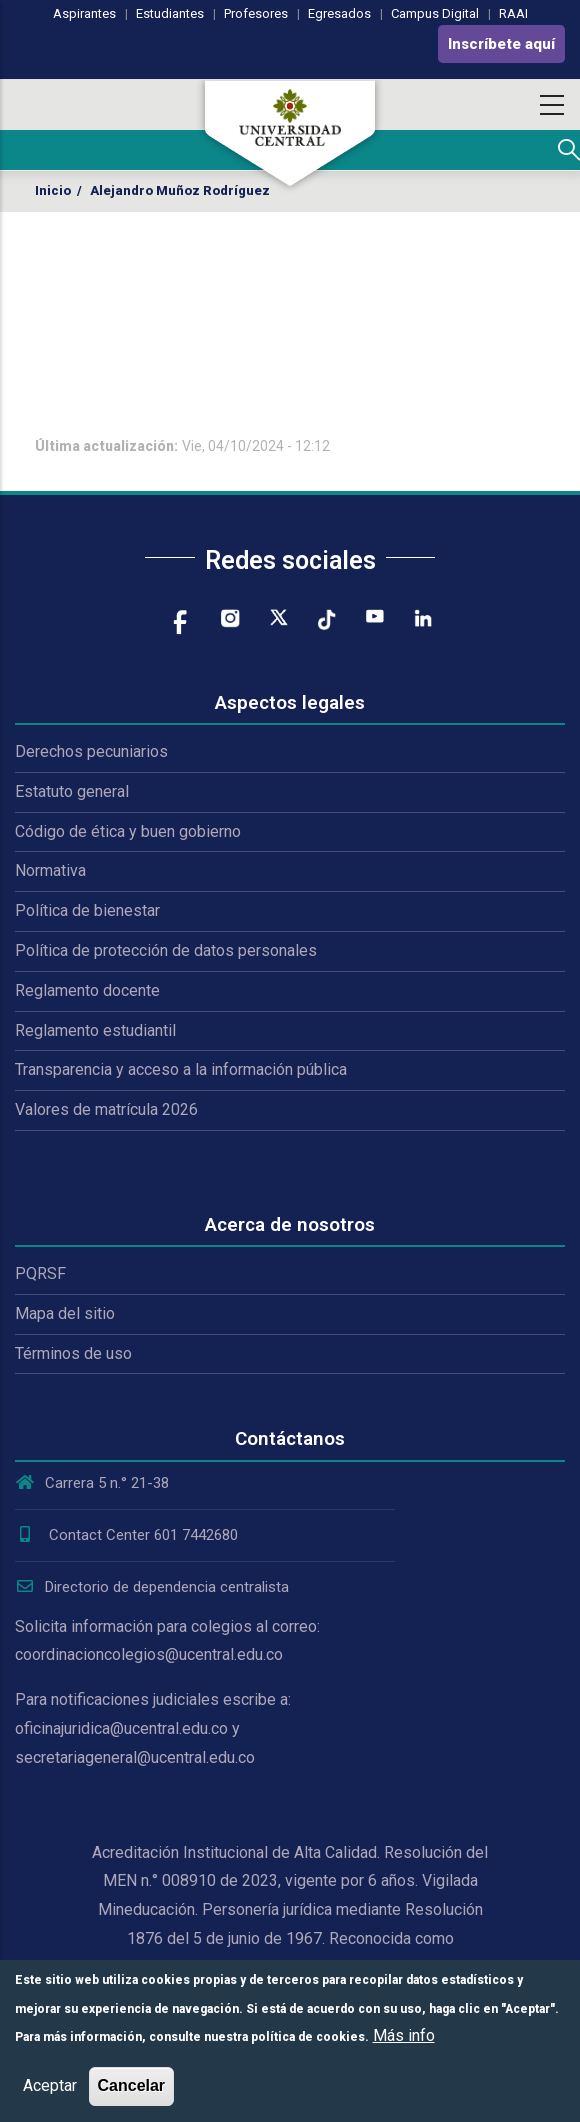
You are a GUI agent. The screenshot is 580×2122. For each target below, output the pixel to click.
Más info (404, 2035)
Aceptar (50, 2085)
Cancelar (132, 2085)
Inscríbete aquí (501, 44)
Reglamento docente (87, 990)
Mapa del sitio (65, 1313)
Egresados (339, 13)
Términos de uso (73, 1353)
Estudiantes (170, 13)
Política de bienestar (87, 910)
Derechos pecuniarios (91, 751)
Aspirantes (84, 13)
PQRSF (40, 1273)
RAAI (513, 13)
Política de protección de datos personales (166, 950)
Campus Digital (435, 13)
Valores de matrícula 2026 (106, 1109)
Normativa (50, 870)
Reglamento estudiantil (95, 1030)
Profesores (256, 13)
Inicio (53, 190)
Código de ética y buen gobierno (128, 831)
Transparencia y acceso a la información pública (181, 1069)
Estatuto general (72, 791)
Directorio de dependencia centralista (152, 1587)
